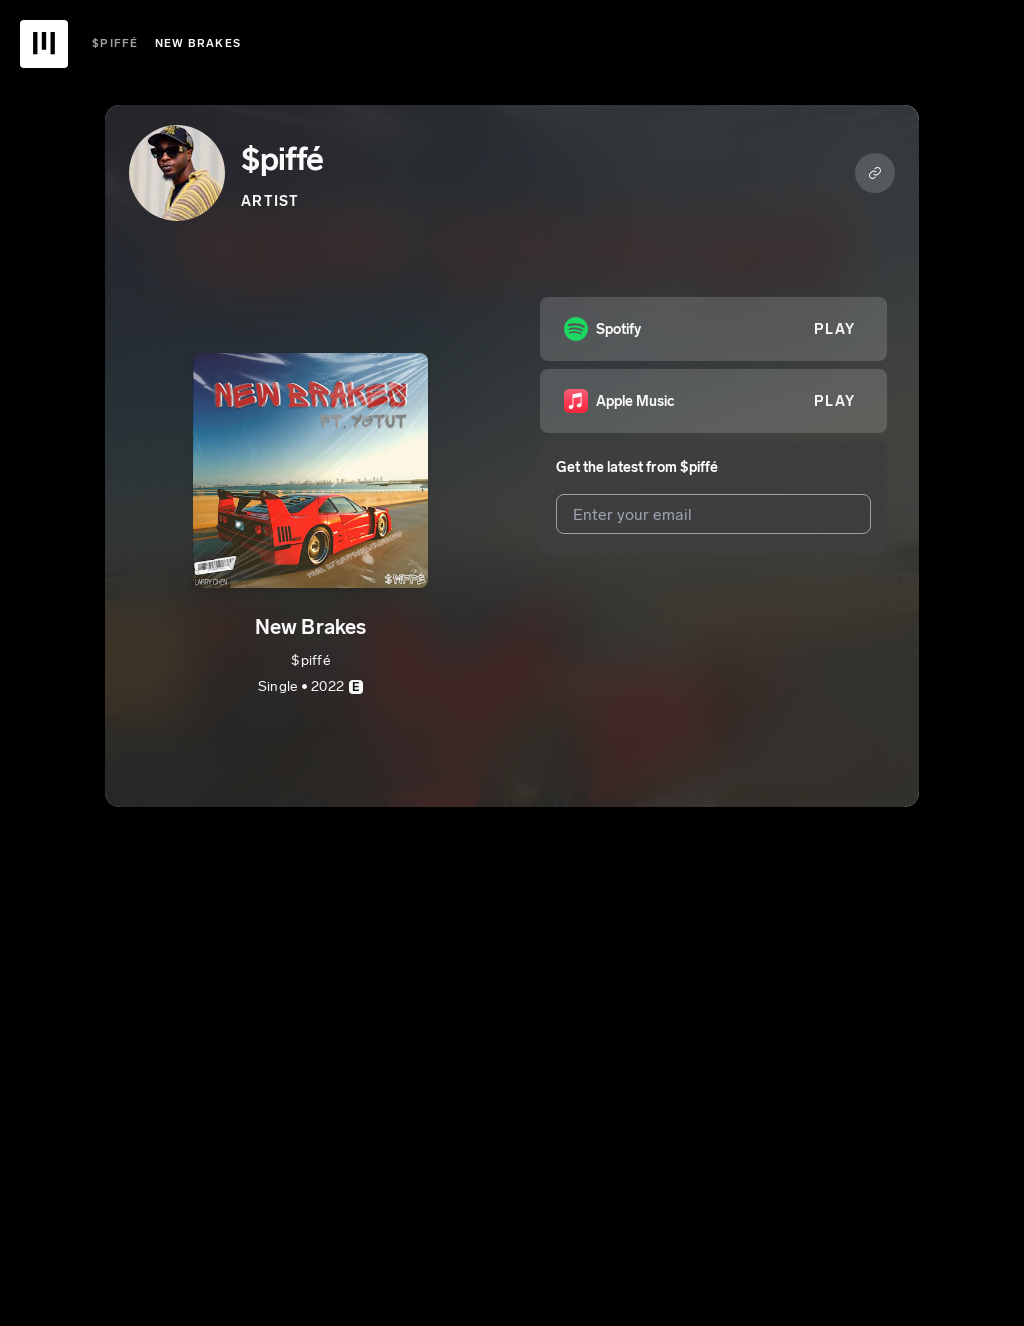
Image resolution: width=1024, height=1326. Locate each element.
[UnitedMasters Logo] (44, 44)
